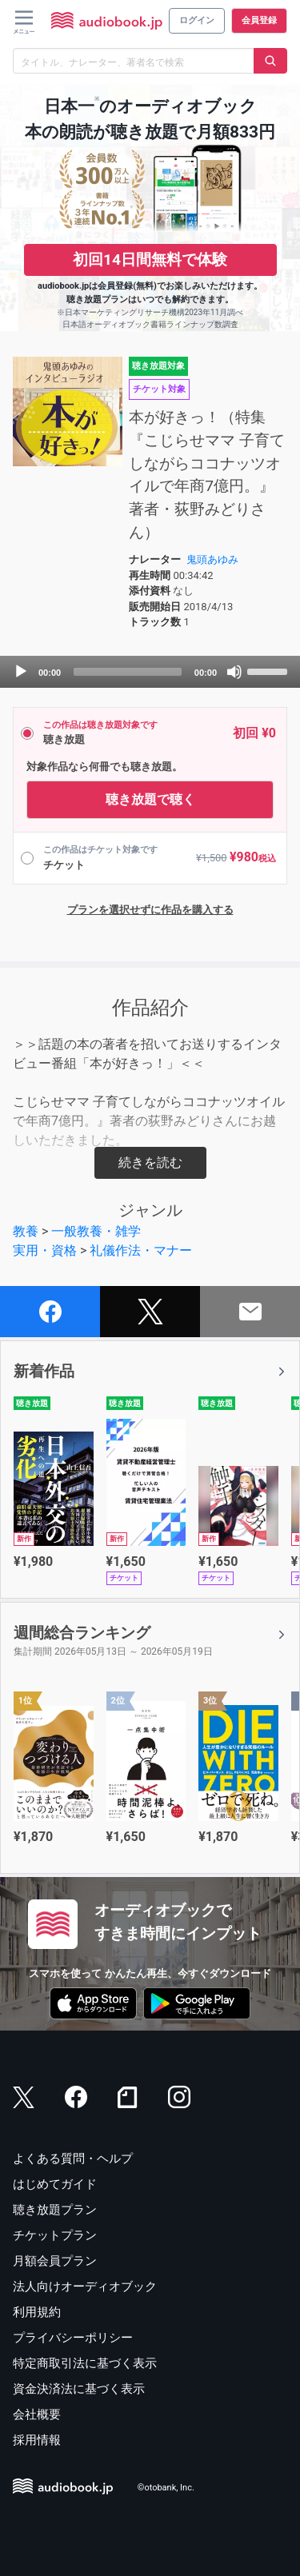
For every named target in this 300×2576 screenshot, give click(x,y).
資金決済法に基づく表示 (79, 2389)
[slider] (128, 672)
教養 (25, 1231)
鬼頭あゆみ (212, 559)
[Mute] (234, 672)
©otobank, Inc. (166, 2488)
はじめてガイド (55, 2184)
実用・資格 (45, 1250)
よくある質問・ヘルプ (73, 2158)
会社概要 (37, 2414)
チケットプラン (55, 2235)
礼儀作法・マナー (141, 1250)
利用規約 (37, 2312)
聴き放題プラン (55, 2210)
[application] (150, 672)
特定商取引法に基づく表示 (85, 2363)
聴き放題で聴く (150, 799)
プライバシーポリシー (73, 2337)
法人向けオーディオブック (85, 2286)
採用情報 (37, 2440)
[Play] (21, 672)
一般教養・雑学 (96, 1231)
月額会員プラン (55, 2261)
